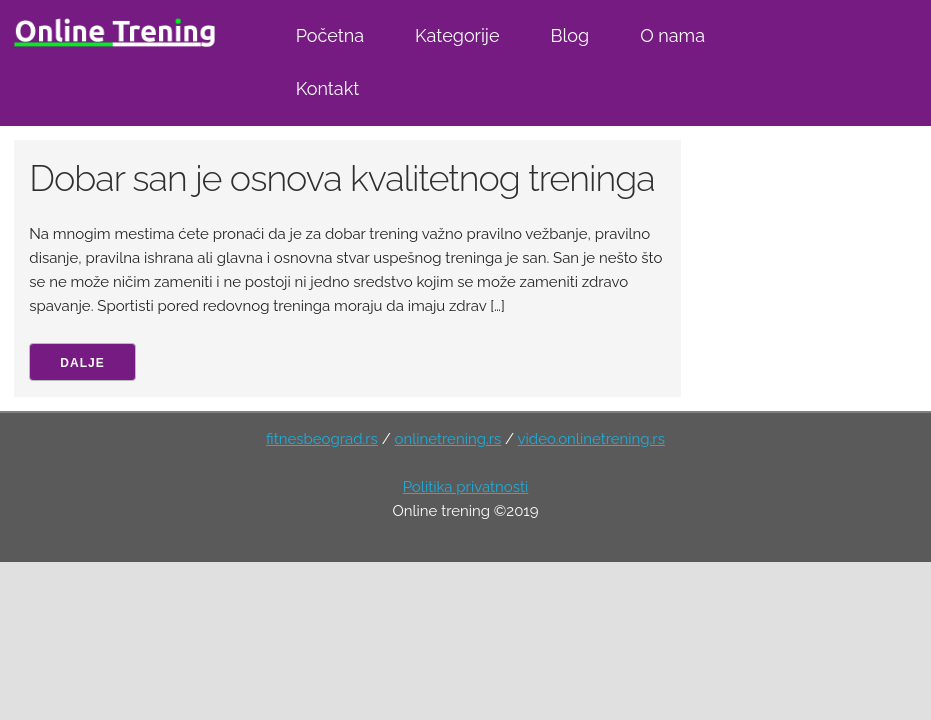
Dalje (82, 363)
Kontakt (328, 88)
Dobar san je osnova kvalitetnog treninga (341, 178)
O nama (672, 35)
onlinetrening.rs (448, 439)
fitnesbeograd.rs (322, 439)
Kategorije (457, 35)
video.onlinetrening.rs (591, 439)
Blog (569, 35)
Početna (330, 35)
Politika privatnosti (466, 487)
